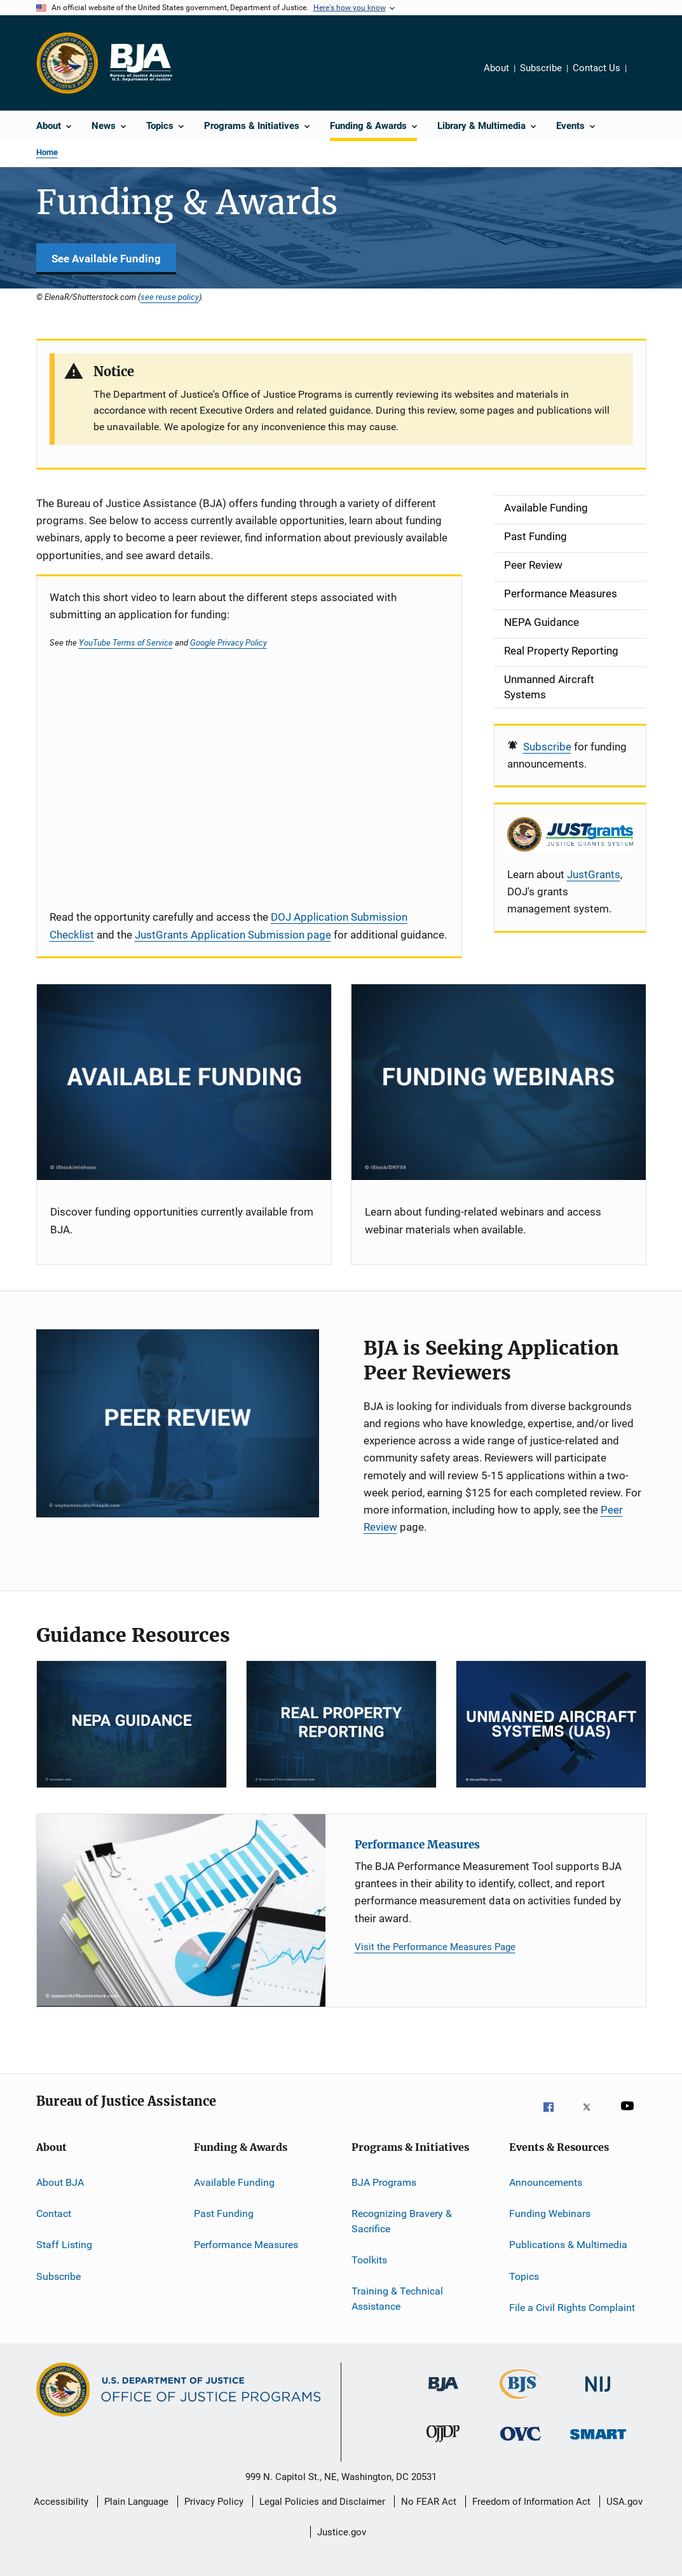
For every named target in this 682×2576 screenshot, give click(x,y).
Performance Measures (417, 1845)
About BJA (60, 2182)
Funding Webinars (549, 2213)
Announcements (545, 2182)
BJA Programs (383, 2182)
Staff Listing (64, 2245)
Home (47, 152)
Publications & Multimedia (568, 2245)
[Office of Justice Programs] (67, 63)
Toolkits (369, 2260)
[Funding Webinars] (498, 1082)
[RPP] (341, 1724)
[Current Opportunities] (184, 1082)
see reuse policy (169, 296)
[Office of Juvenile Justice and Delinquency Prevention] (443, 2448)
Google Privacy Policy (228, 642)
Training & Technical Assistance (397, 2298)
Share (646, 77)
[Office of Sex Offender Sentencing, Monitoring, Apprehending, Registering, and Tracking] (598, 2448)
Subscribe (541, 68)
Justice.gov (341, 2532)
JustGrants (593, 874)
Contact (53, 2213)
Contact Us (596, 68)
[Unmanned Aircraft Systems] (551, 1724)
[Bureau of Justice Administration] (443, 2398)
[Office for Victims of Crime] (520, 2448)
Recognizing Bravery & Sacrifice (401, 2221)
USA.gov (624, 2501)
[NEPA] (131, 1724)
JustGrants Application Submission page (233, 934)
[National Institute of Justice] (598, 2398)
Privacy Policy (213, 2501)
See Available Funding (106, 258)
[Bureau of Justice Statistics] (520, 2401)
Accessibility (61, 2501)
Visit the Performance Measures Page (435, 1947)
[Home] (140, 63)
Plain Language (136, 2501)
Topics (524, 2276)
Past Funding (224, 2213)
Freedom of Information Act (531, 2501)
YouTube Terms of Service (126, 642)
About (496, 68)
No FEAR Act (428, 2501)
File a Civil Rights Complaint (572, 2307)
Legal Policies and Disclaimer (322, 2501)
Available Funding (234, 2182)
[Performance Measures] (181, 1910)
